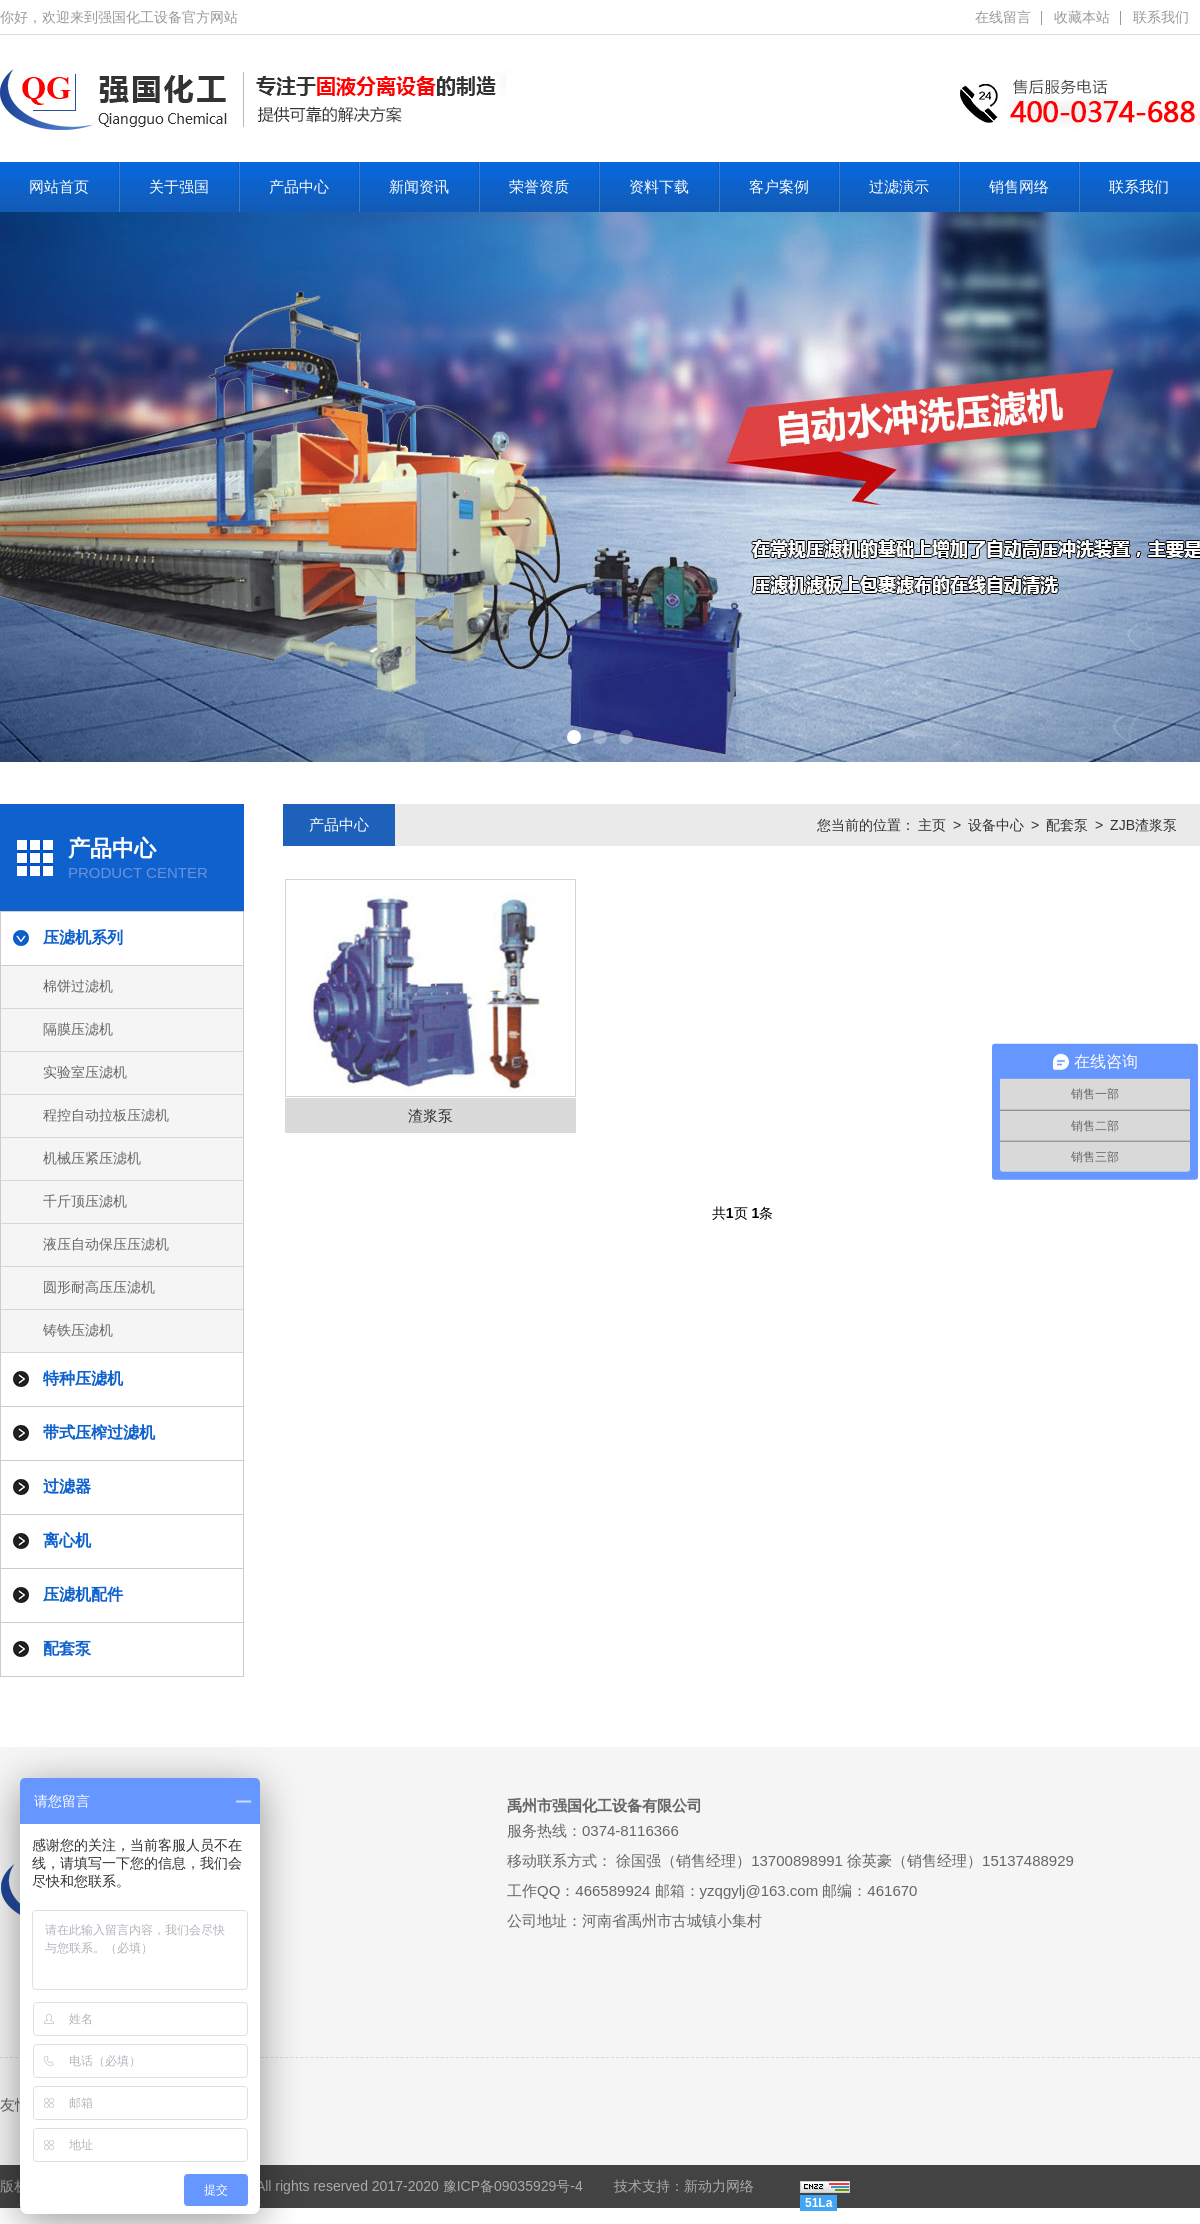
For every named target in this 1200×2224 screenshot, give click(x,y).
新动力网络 (719, 2186)
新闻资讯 (419, 186)
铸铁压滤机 (78, 1330)
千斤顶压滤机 (85, 1201)
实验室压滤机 (85, 1072)
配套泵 (1067, 825)
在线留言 (1003, 17)
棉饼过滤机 (78, 986)
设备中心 (996, 825)
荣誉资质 (539, 186)
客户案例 (779, 186)
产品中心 (299, 186)
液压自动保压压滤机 (106, 1244)
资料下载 (659, 186)
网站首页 (59, 186)
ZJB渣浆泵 (1143, 825)
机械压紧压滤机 (92, 1158)
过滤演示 (899, 186)
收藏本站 (1082, 17)
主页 (932, 825)
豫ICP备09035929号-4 (513, 2186)
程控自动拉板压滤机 (106, 1115)
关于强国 (179, 186)
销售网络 (1019, 186)
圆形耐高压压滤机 (99, 1287)
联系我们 (1161, 17)
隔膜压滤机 (78, 1029)
